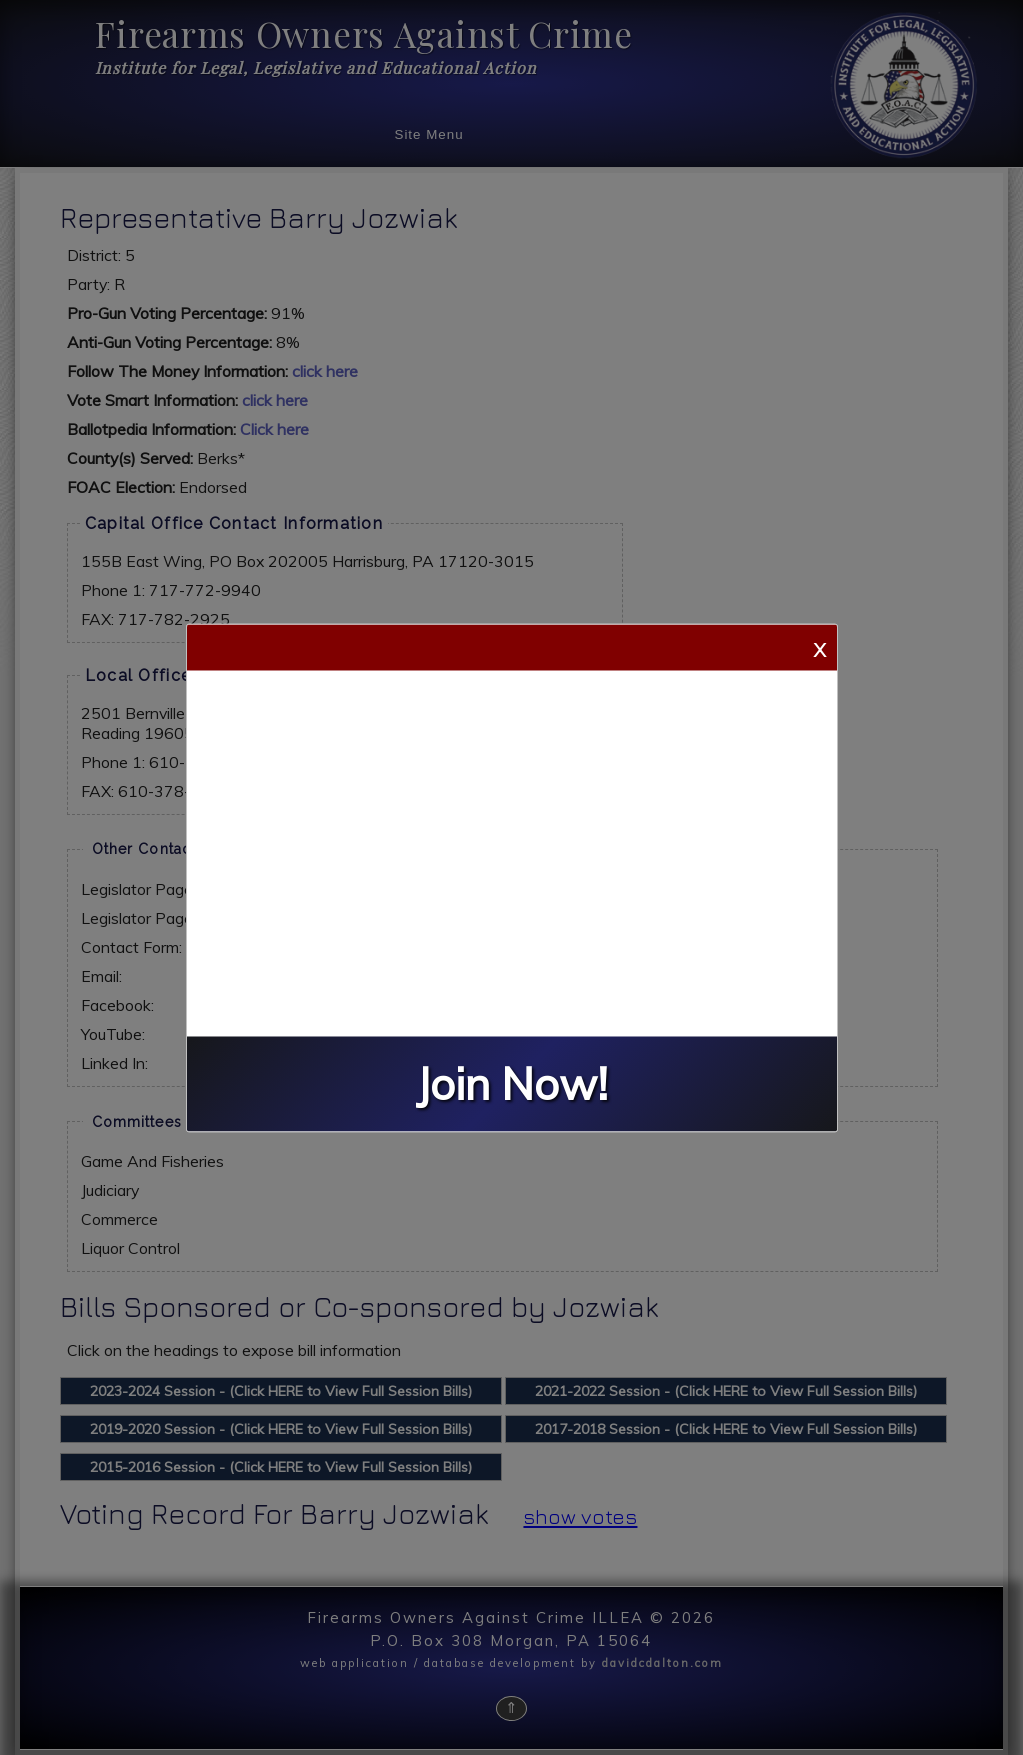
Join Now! (512, 1083)
